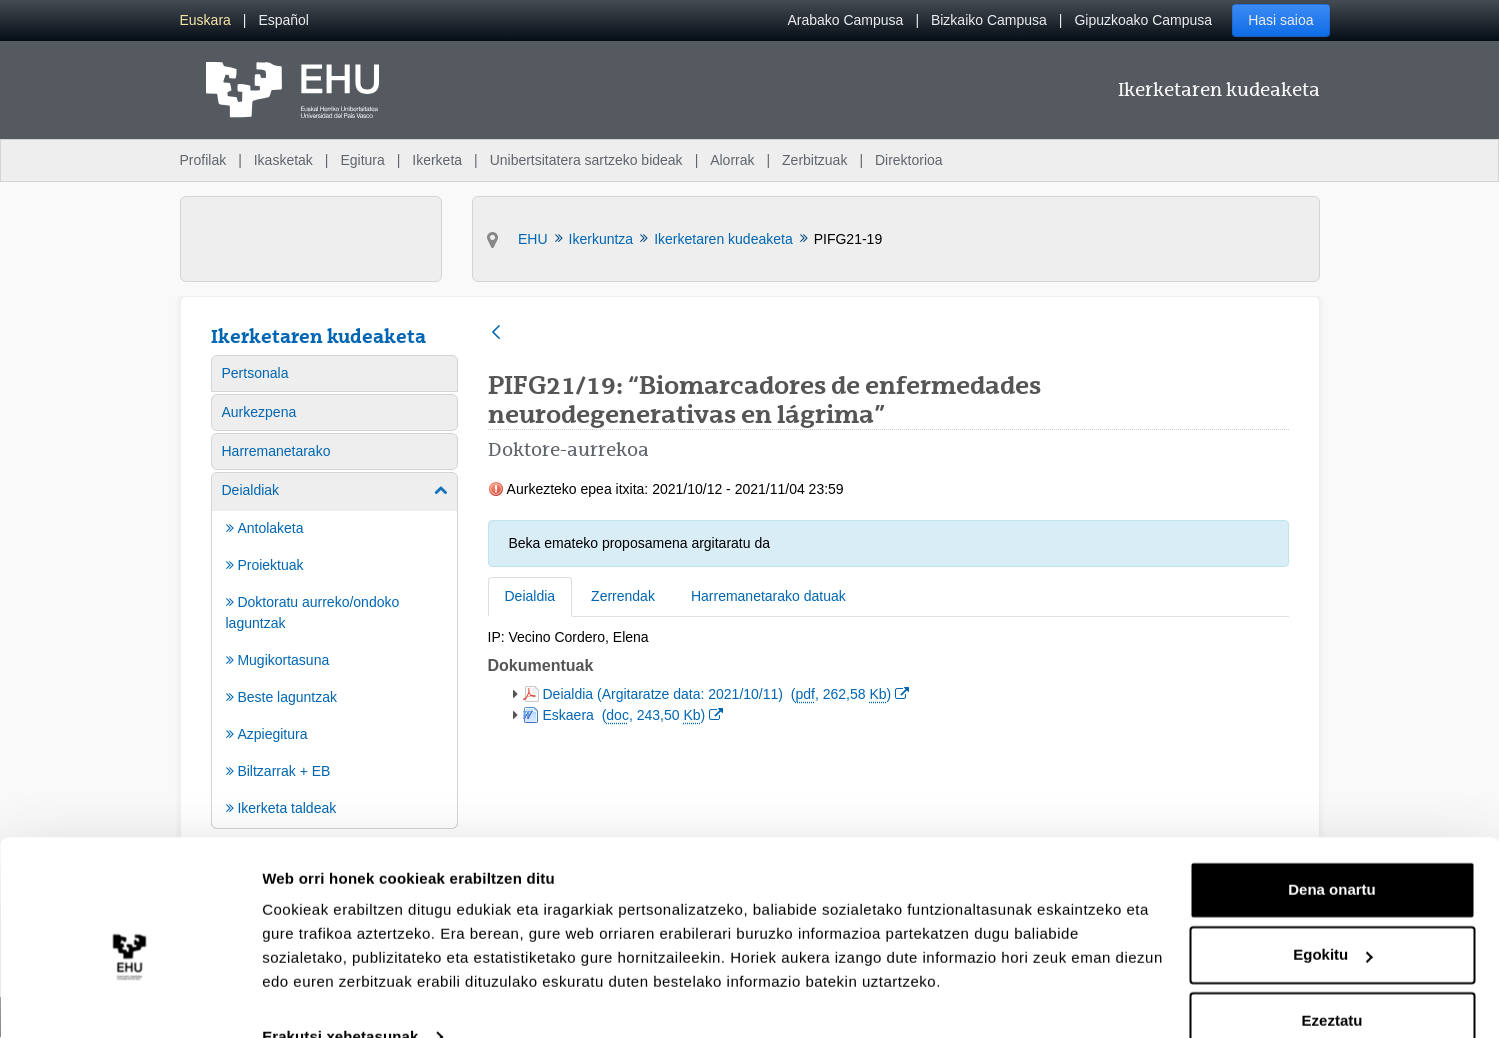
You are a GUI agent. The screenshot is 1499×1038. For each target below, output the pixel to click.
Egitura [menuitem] (362, 160)
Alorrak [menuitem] (732, 160)
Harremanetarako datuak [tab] (768, 596)
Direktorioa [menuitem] (909, 160)
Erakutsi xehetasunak (340, 998)
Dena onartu (1332, 851)
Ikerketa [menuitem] (437, 160)
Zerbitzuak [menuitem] (814, 160)
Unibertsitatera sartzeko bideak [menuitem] (586, 160)
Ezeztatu (1332, 982)
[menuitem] (205, 20)
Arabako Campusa (845, 20)
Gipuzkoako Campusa (1143, 20)
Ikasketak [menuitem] (283, 160)
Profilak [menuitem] (203, 160)
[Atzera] (496, 333)
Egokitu (1332, 916)
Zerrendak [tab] (623, 596)
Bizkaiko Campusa (989, 20)
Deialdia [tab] (530, 596)
